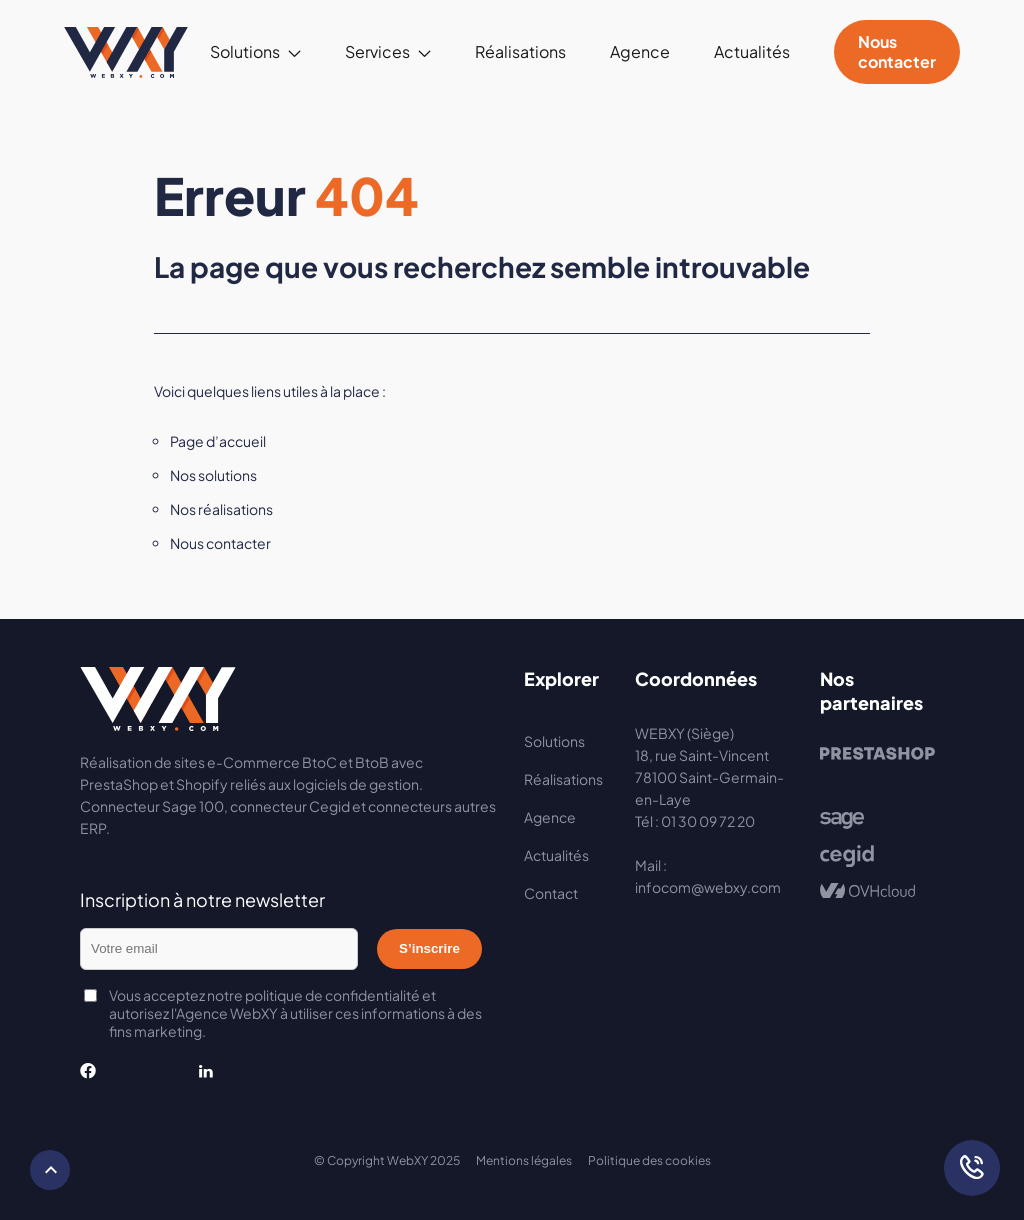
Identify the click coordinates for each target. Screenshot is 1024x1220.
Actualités (752, 51)
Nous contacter (897, 51)
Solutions (245, 51)
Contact (551, 893)
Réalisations (520, 51)
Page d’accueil (218, 441)
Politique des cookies (649, 1160)
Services (377, 51)
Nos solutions (213, 475)
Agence (640, 51)
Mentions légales (524, 1160)
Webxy (126, 52)
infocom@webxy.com (708, 887)
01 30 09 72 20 (708, 821)
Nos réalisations (221, 509)
